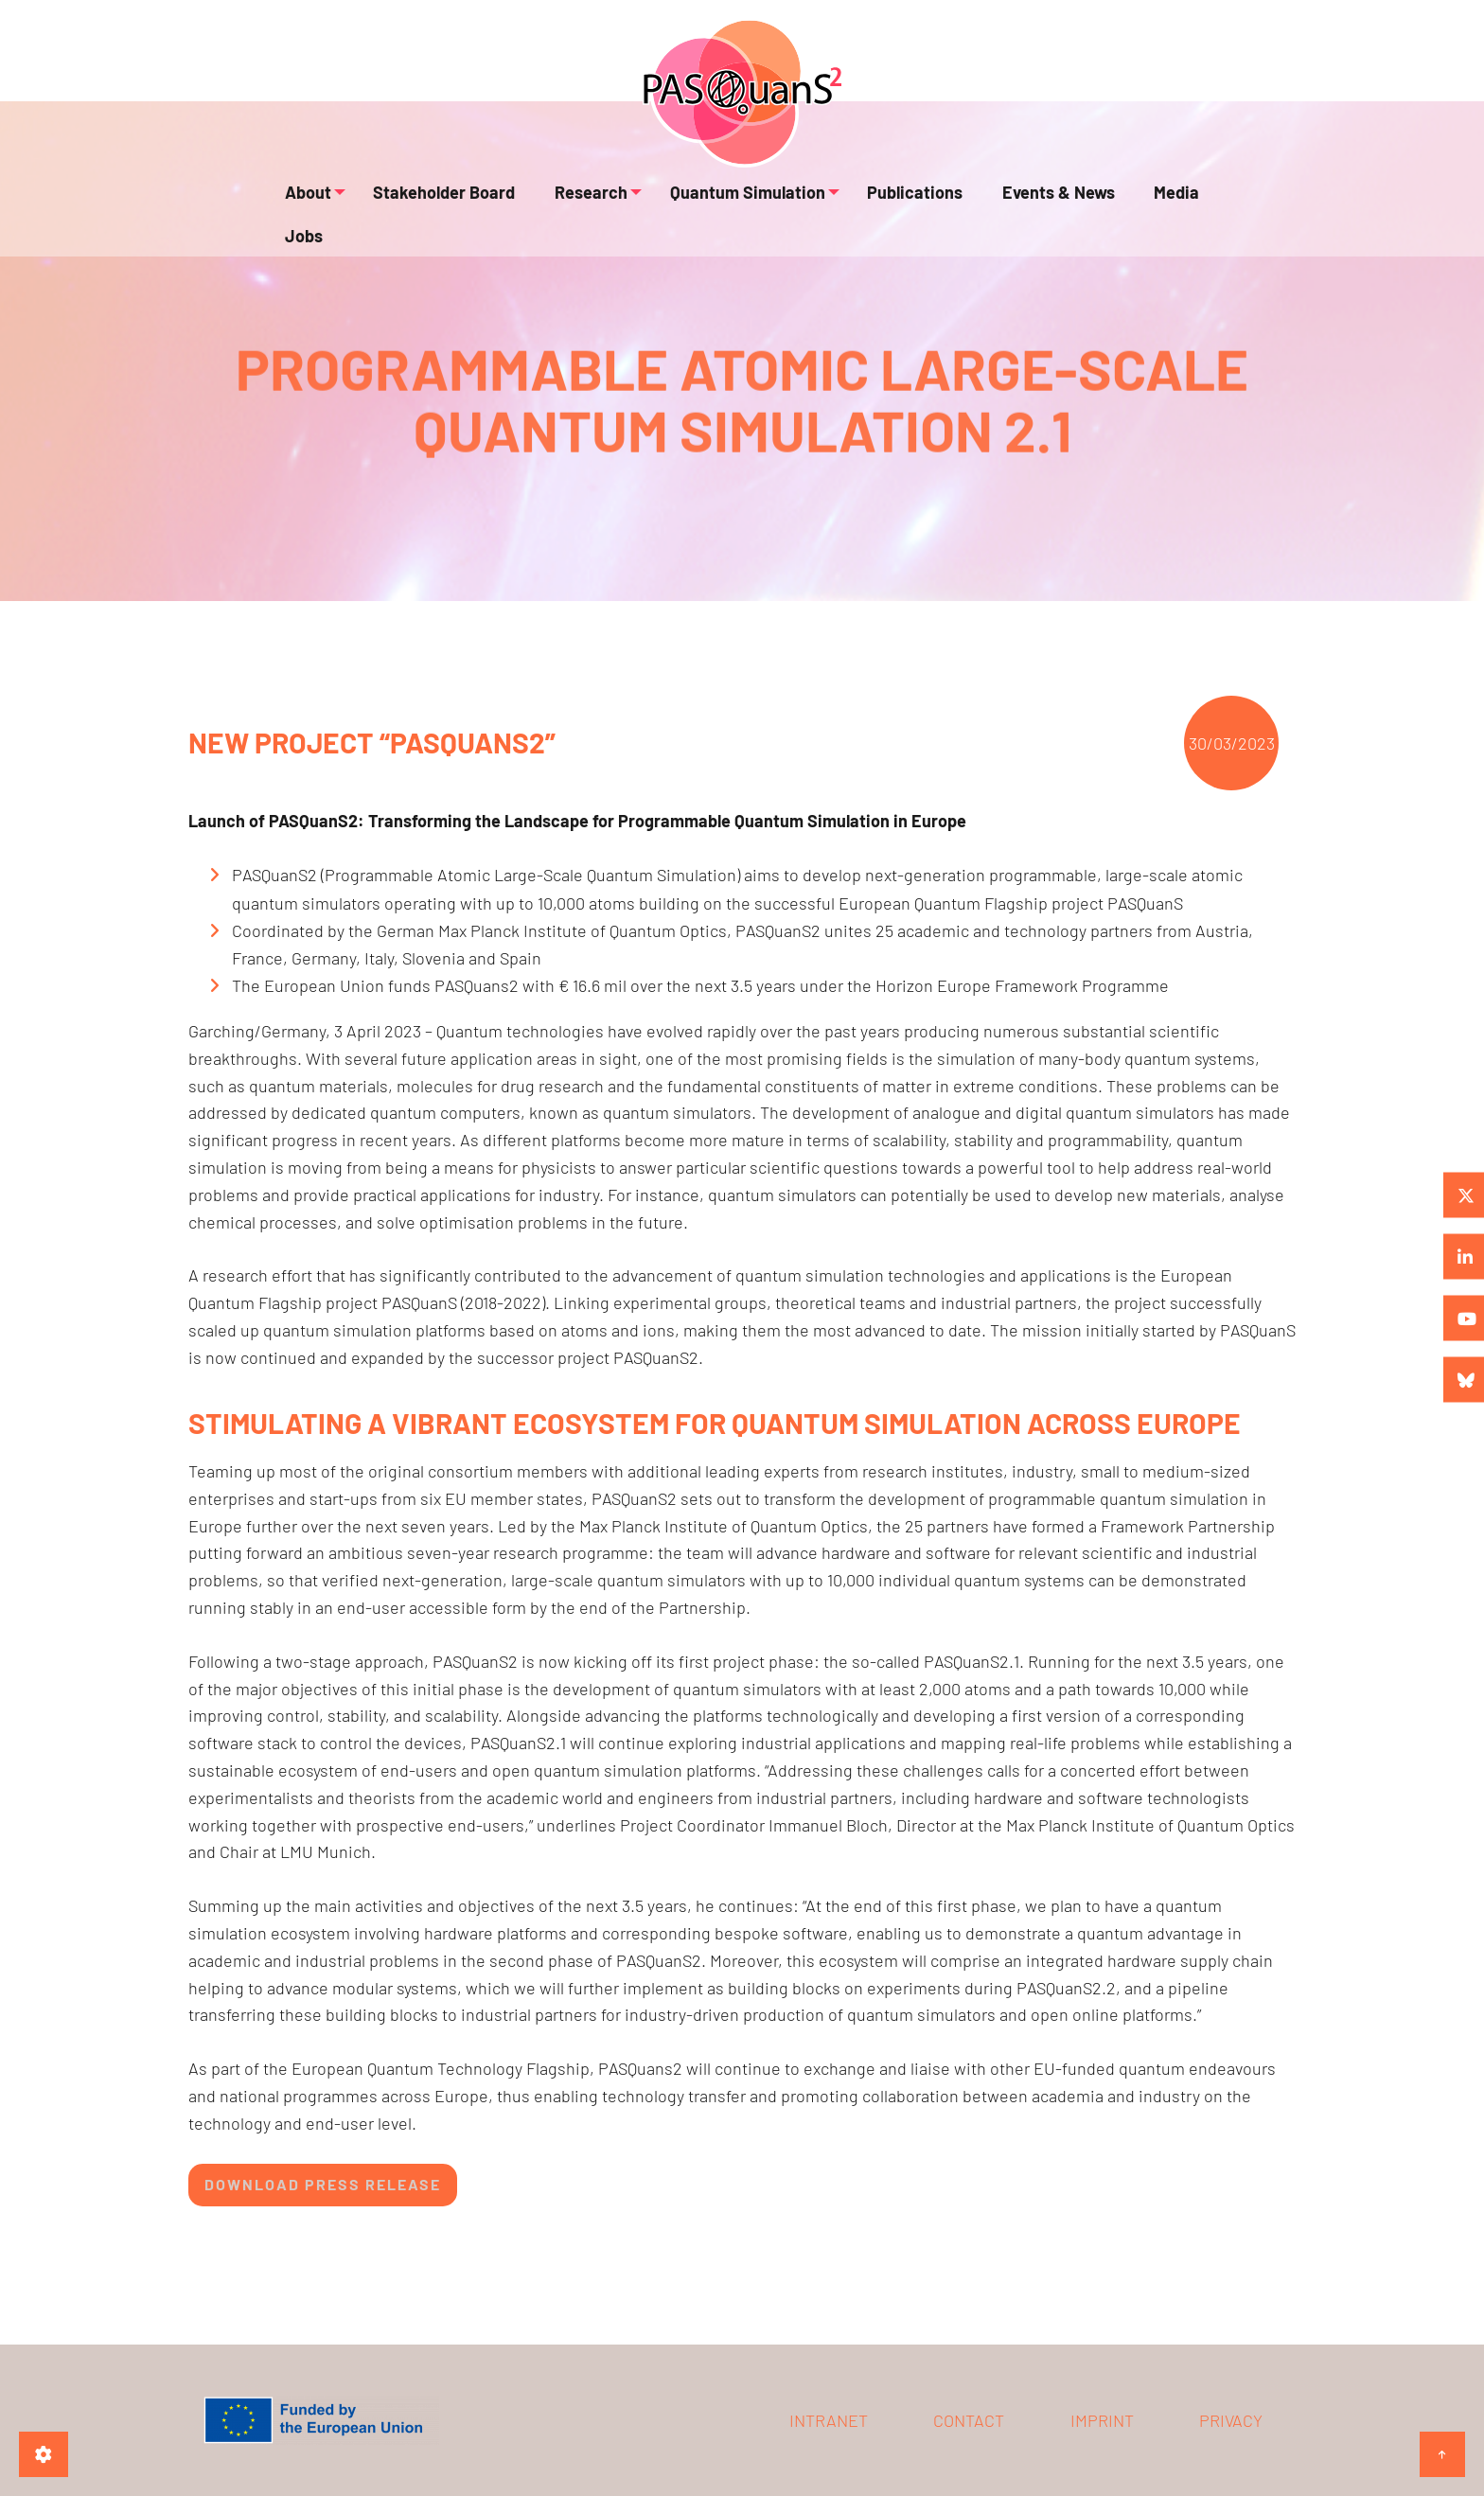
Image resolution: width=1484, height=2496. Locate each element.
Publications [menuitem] (886, 204)
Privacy (1231, 2420)
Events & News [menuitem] (1015, 204)
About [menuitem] (303, 204)
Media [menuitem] (1118, 204)
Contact (968, 2420)
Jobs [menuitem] (1185, 204)
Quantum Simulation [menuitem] (721, 204)
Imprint (1102, 2420)
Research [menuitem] (568, 204)
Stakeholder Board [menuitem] (436, 204)
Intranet (828, 2420)
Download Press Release (322, 2184)
